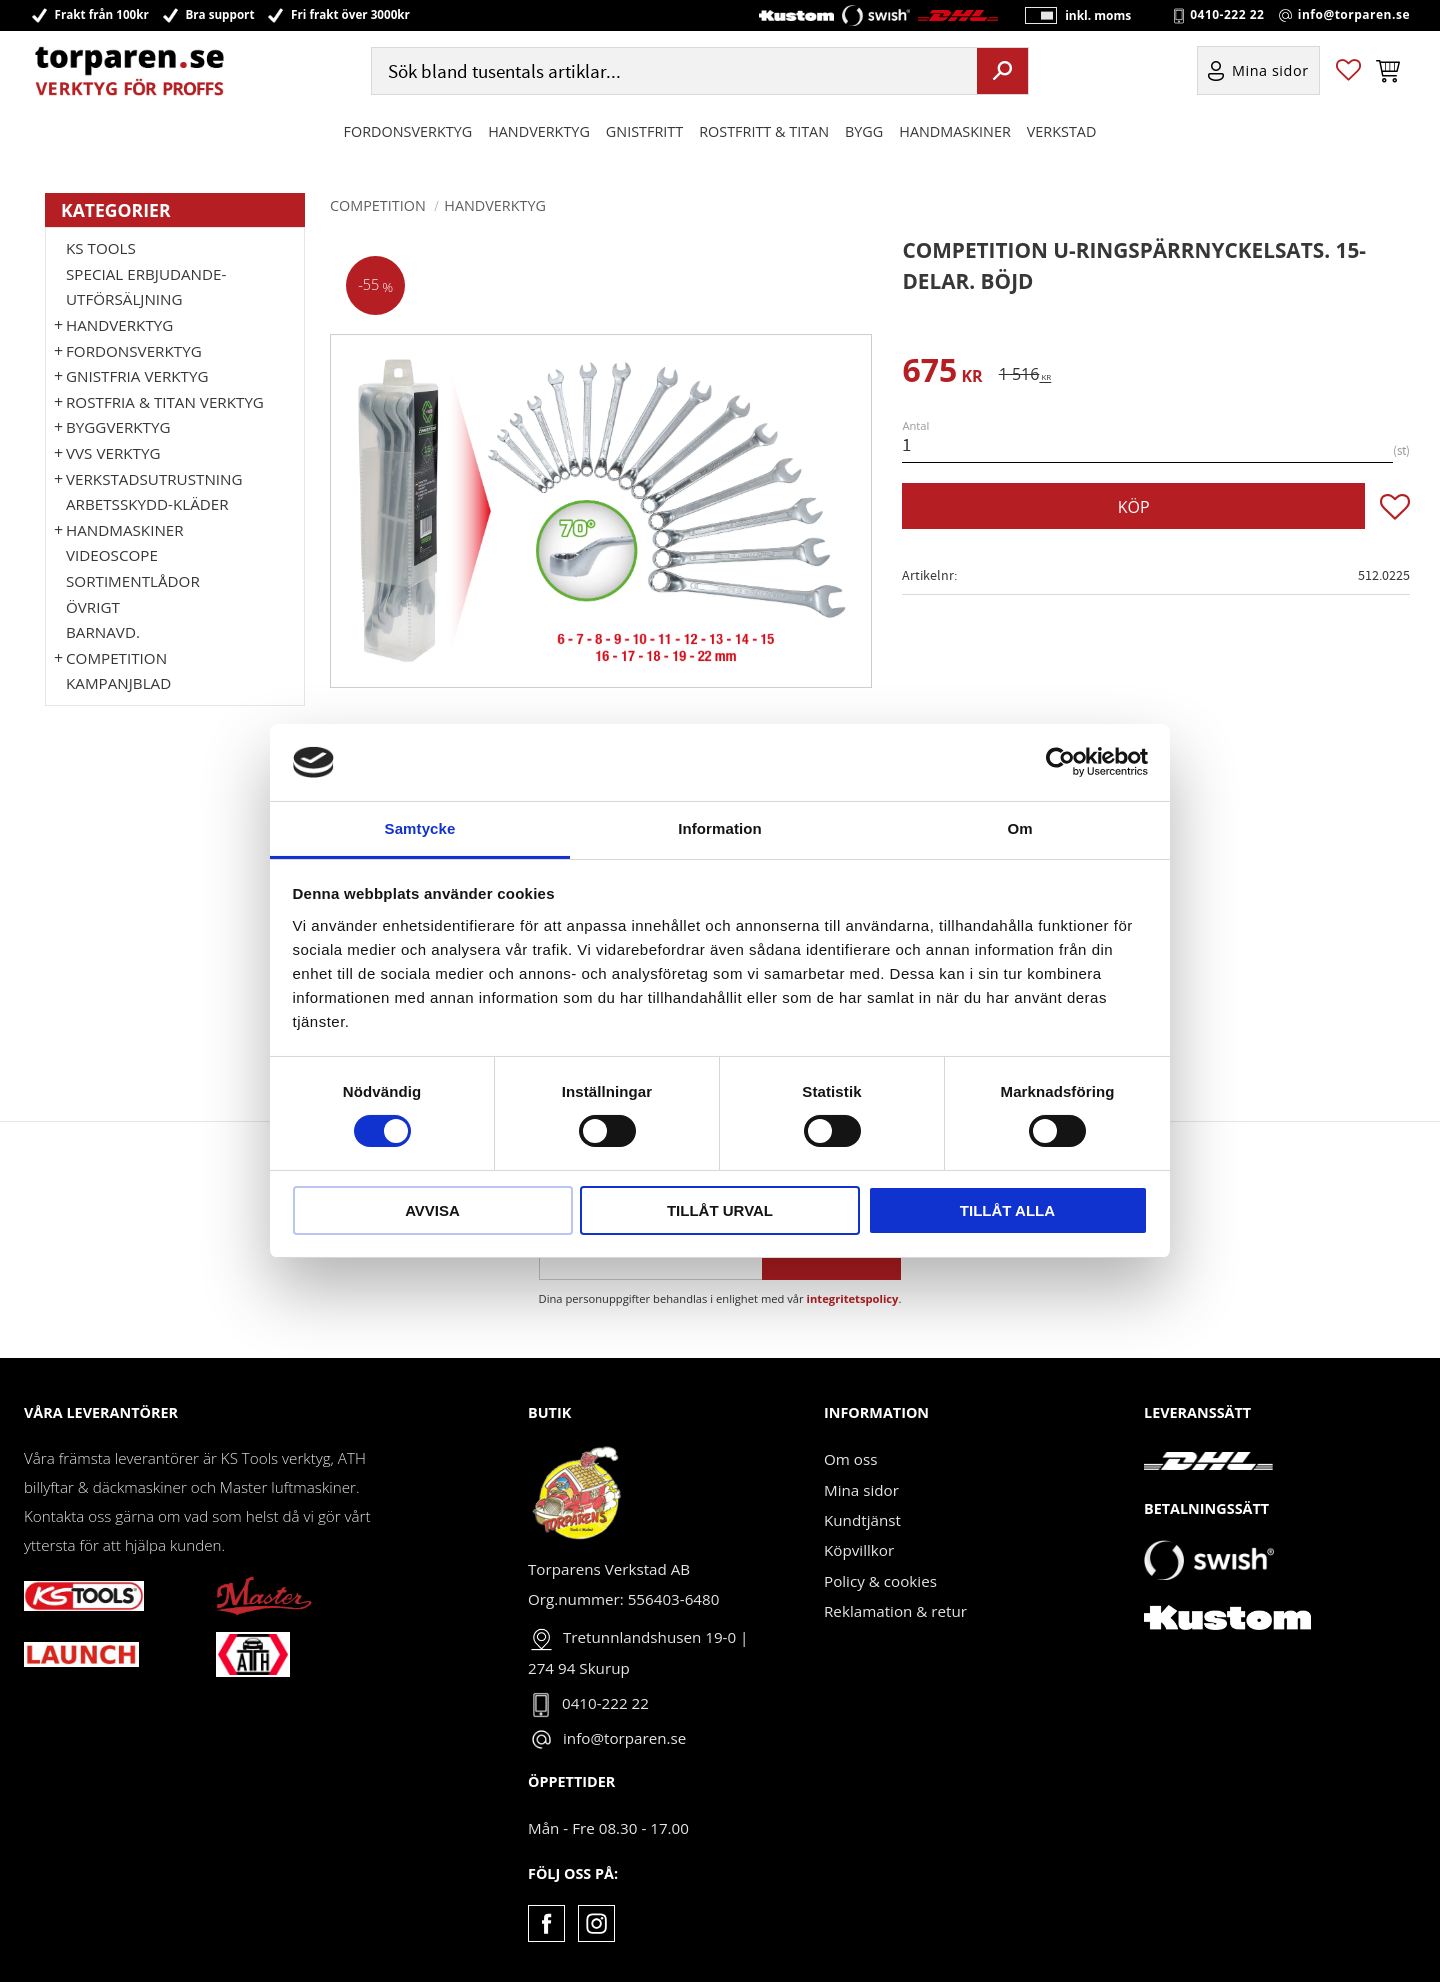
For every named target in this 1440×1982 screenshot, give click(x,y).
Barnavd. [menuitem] (103, 632)
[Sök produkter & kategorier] (672, 73)
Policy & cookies (880, 1581)
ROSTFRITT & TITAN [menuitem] (764, 133)
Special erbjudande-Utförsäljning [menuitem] (146, 287)
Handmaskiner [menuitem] (954, 133)
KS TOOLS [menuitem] (101, 248)
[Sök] (1002, 73)
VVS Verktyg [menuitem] (113, 453)
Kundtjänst (862, 1520)
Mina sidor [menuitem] (1270, 73)
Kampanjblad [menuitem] (118, 683)
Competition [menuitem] (116, 658)
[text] (942, 373)
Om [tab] (1019, 828)
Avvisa (432, 1210)
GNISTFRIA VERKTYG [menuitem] (137, 376)
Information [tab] (720, 828)
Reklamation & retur (895, 1611)
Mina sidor (861, 1490)
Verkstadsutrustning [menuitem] (154, 479)
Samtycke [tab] (420, 828)
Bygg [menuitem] (864, 133)
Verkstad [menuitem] (1062, 133)
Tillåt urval (720, 1210)
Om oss (850, 1459)
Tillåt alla (1007, 1210)
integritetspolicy (853, 1298)
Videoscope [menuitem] (112, 555)
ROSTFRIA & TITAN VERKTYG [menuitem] (165, 402)
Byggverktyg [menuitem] (118, 427)
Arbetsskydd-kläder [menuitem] (147, 504)
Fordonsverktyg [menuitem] (408, 133)
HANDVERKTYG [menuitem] (539, 133)
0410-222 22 (1227, 16)
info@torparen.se (1354, 16)
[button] (1348, 73)
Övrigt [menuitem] (93, 607)
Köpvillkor (859, 1550)
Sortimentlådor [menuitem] (133, 581)
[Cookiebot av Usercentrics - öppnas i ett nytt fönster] (1060, 762)
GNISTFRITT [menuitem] (644, 133)
